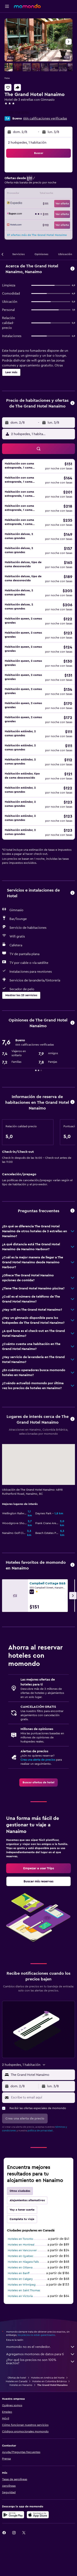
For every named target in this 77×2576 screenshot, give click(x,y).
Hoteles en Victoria (20, 2296)
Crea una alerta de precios (38, 1759)
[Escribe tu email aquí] (42, 2097)
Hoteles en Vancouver (22, 2250)
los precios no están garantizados (36, 2335)
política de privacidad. (40, 2130)
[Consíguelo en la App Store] (38, 2514)
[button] (6, 6)
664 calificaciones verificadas (45, 118)
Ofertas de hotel (17, 2377)
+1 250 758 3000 (17, 112)
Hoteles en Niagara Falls (23, 2261)
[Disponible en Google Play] (13, 2514)
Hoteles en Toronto (20, 2239)
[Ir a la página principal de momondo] (27, 6)
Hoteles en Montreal (21, 2244)
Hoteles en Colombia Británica (49, 2381)
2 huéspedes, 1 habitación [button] (27, 142)
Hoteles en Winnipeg (22, 2284)
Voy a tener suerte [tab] (22, 2209)
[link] (38, 1782)
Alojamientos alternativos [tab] (27, 2200)
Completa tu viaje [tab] (22, 2219)
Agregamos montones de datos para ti (40, 2354)
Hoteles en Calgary (20, 2279)
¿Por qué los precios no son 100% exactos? (40, 2361)
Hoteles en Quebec (20, 2256)
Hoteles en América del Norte (47, 2377)
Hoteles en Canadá (16, 2381)
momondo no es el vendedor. (40, 2346)
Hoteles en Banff (18, 2273)
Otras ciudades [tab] (20, 2191)
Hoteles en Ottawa (20, 2267)
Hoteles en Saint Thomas (24, 2290)
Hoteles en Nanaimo (20, 2385)
